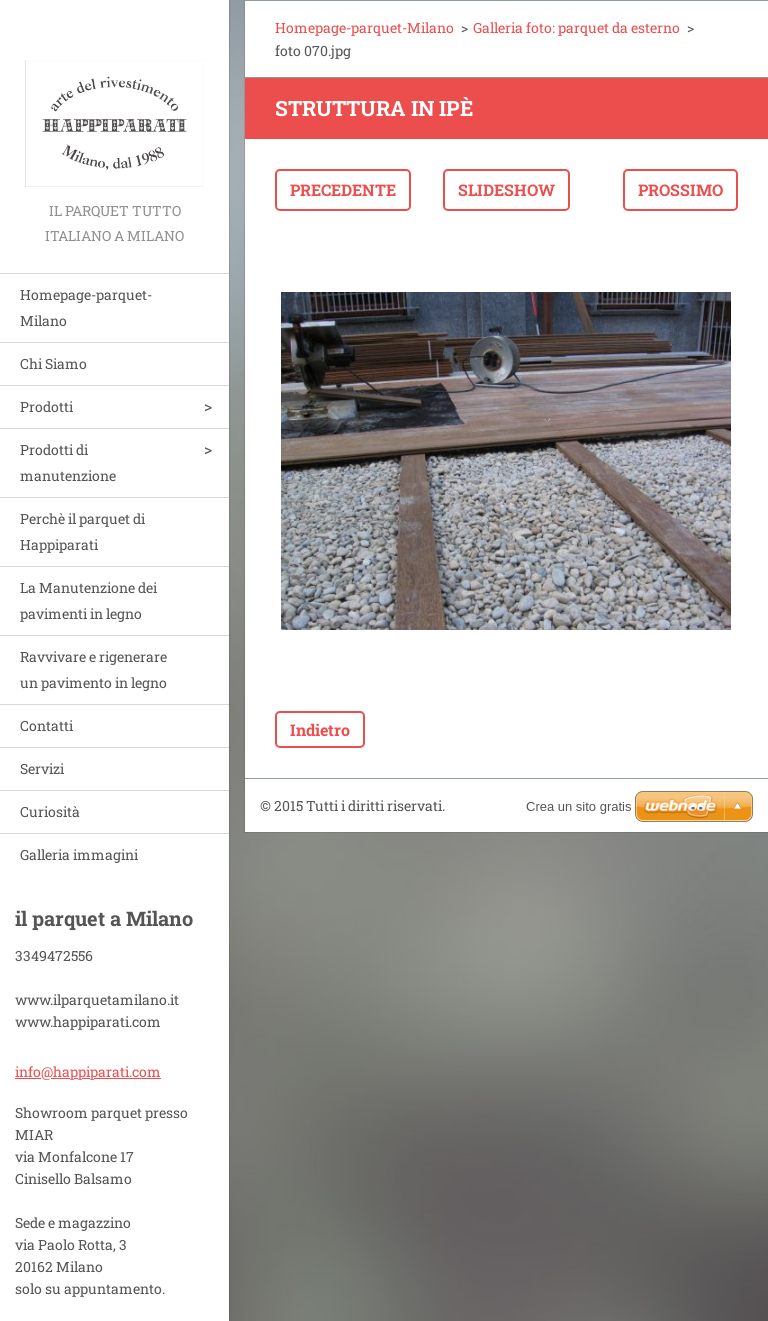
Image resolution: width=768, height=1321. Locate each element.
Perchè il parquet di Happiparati (82, 531)
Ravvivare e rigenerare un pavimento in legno (93, 669)
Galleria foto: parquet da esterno (576, 27)
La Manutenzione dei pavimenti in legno (88, 600)
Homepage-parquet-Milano (86, 307)
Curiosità (50, 811)
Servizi (42, 768)
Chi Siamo (53, 363)
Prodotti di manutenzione (68, 462)
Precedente (343, 189)
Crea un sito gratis (579, 806)
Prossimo (680, 189)
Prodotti (46, 406)
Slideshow (506, 189)
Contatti (46, 725)
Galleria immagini (79, 854)
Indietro (320, 729)
